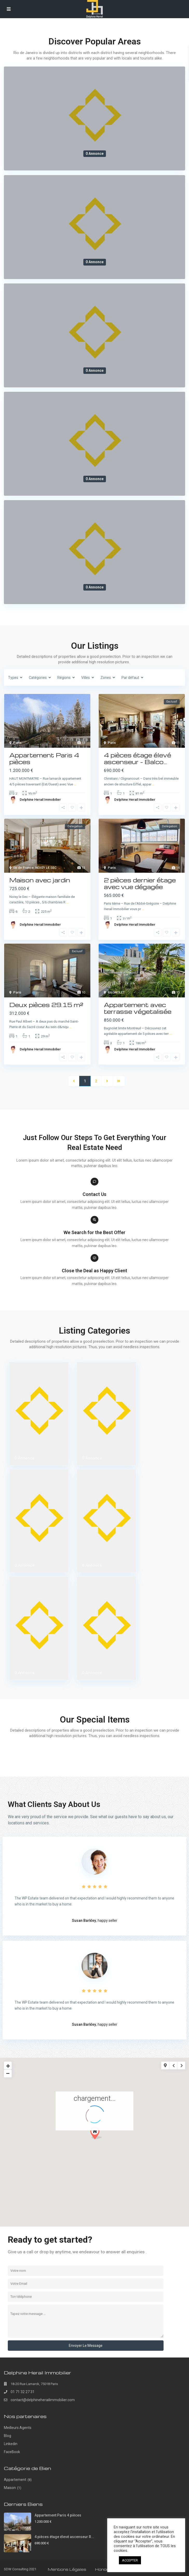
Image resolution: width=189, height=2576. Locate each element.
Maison (10, 2488)
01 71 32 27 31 (23, 2392)
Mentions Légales (67, 2569)
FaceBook (12, 2452)
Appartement (15, 2480)
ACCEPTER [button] (130, 2560)
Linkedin (10, 2444)
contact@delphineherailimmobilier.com (43, 2400)
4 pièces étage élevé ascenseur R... (64, 2537)
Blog (7, 2436)
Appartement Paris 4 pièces (58, 2515)
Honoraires (106, 2569)
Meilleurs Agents (17, 2428)
